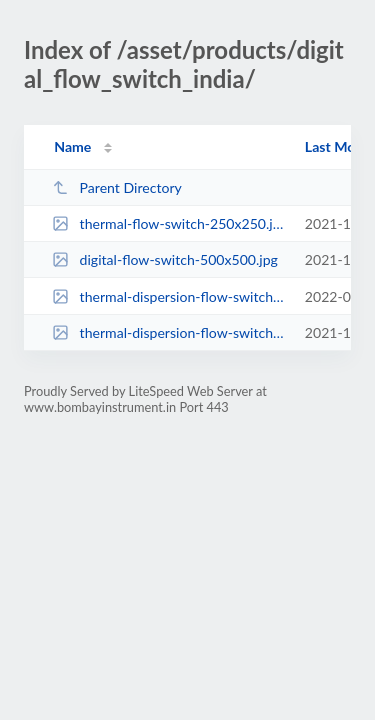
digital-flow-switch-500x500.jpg (165, 259)
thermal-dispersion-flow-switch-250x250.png (169, 332)
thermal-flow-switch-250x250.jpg (169, 223)
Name (72, 146)
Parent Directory (117, 187)
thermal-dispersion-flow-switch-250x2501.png (169, 296)
